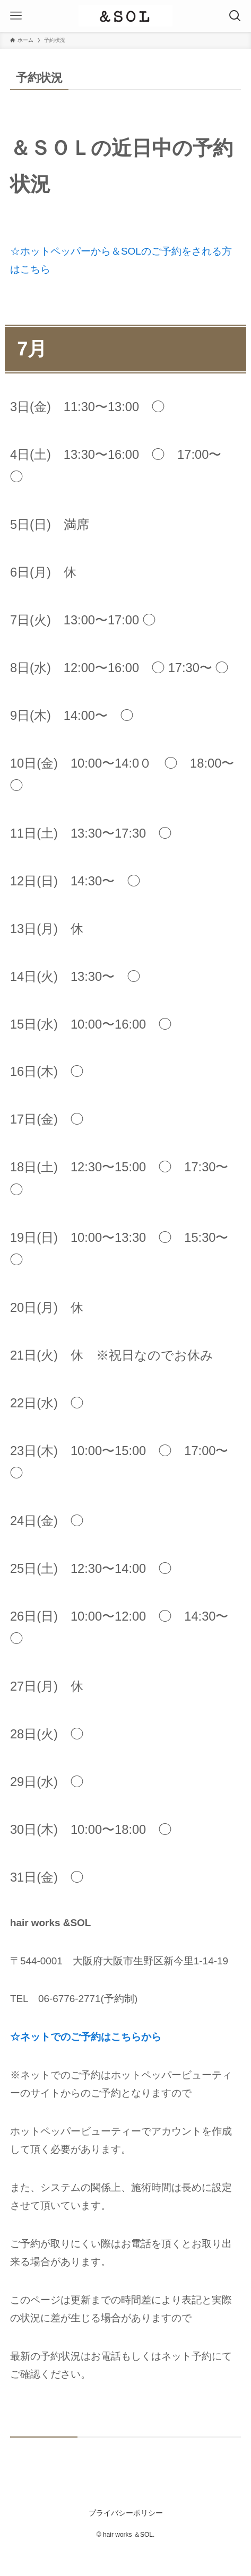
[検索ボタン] (235, 16)
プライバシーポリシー (126, 2513)
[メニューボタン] (16, 16)
